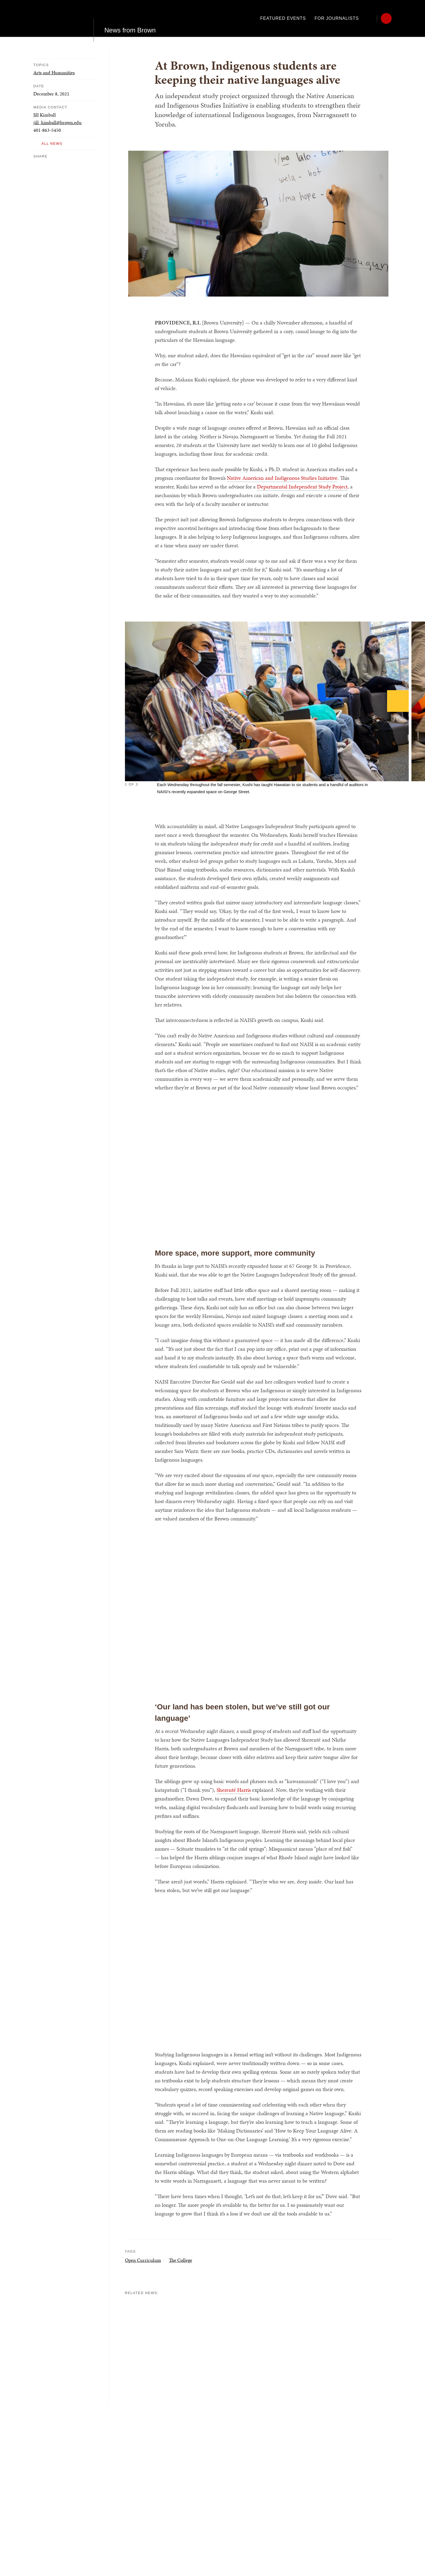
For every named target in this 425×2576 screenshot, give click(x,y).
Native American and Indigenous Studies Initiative (282, 478)
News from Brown (130, 18)
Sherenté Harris (234, 1790)
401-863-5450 (47, 130)
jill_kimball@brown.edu (57, 122)
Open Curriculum (143, 2260)
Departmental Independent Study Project (302, 486)
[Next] (398, 701)
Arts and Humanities (54, 72)
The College (180, 2260)
